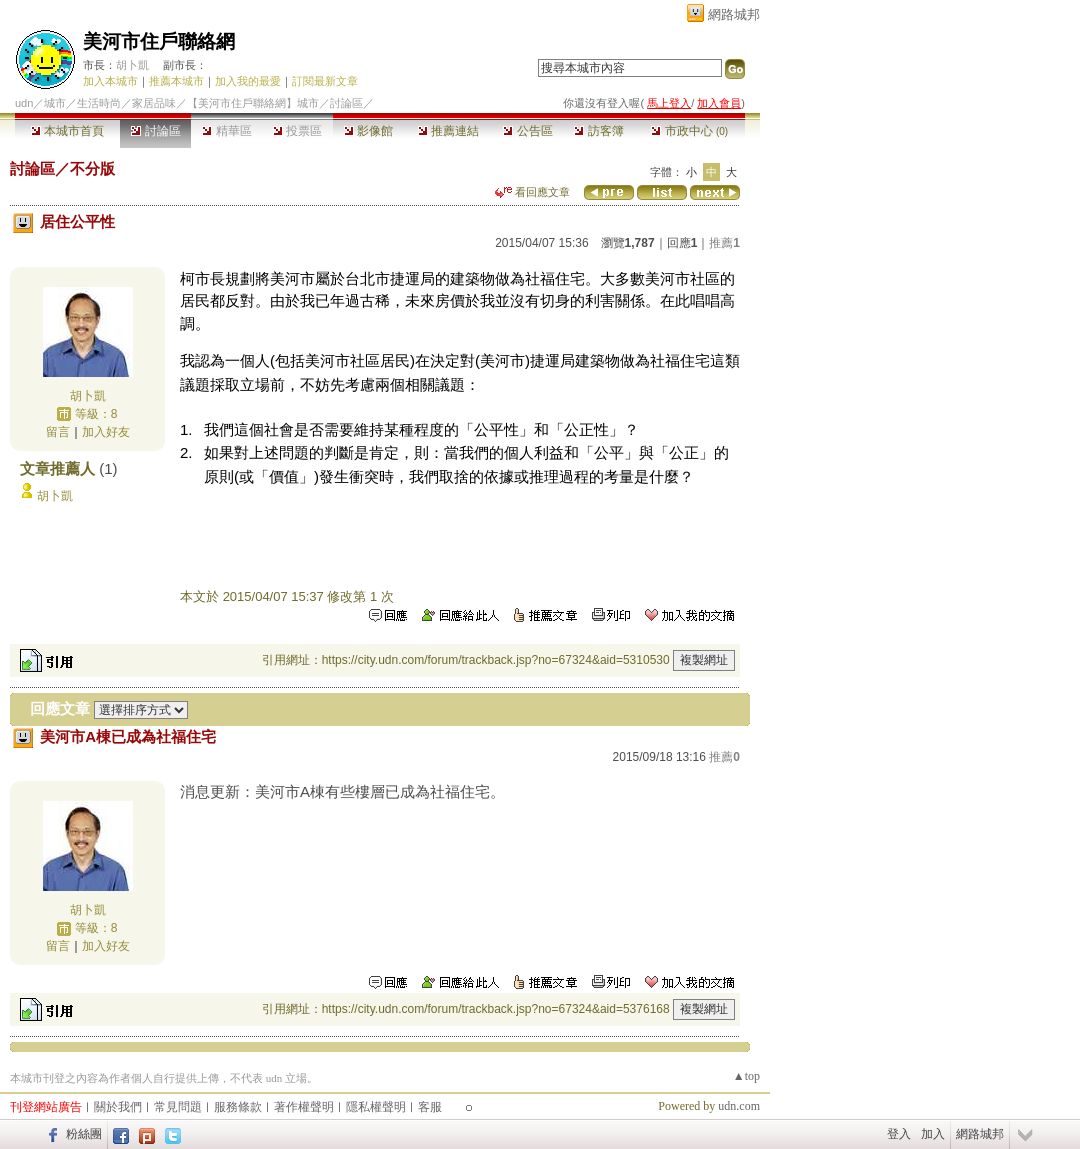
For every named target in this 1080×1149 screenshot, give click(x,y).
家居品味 (154, 103)
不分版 (92, 168)
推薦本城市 (176, 81)
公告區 (527, 131)
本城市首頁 (67, 131)
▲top (746, 1076)
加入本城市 (110, 81)
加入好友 (106, 432)
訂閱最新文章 (325, 81)
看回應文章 (532, 192)
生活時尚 (99, 103)
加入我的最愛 (248, 81)
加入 (933, 1134)
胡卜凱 (132, 65)
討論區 (155, 131)
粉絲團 (84, 1134)
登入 (899, 1134)
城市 (55, 103)
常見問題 (178, 1107)
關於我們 (118, 1107)
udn (24, 103)
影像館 (368, 131)
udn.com (739, 1106)
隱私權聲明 (376, 1107)
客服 (430, 1107)
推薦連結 (448, 131)
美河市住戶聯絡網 (159, 41)
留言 (58, 432)
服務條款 (238, 1107)
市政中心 (689, 131)
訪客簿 (598, 131)
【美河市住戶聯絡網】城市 (253, 103)
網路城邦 (734, 14)
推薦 (724, 243)
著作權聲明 (304, 1107)
